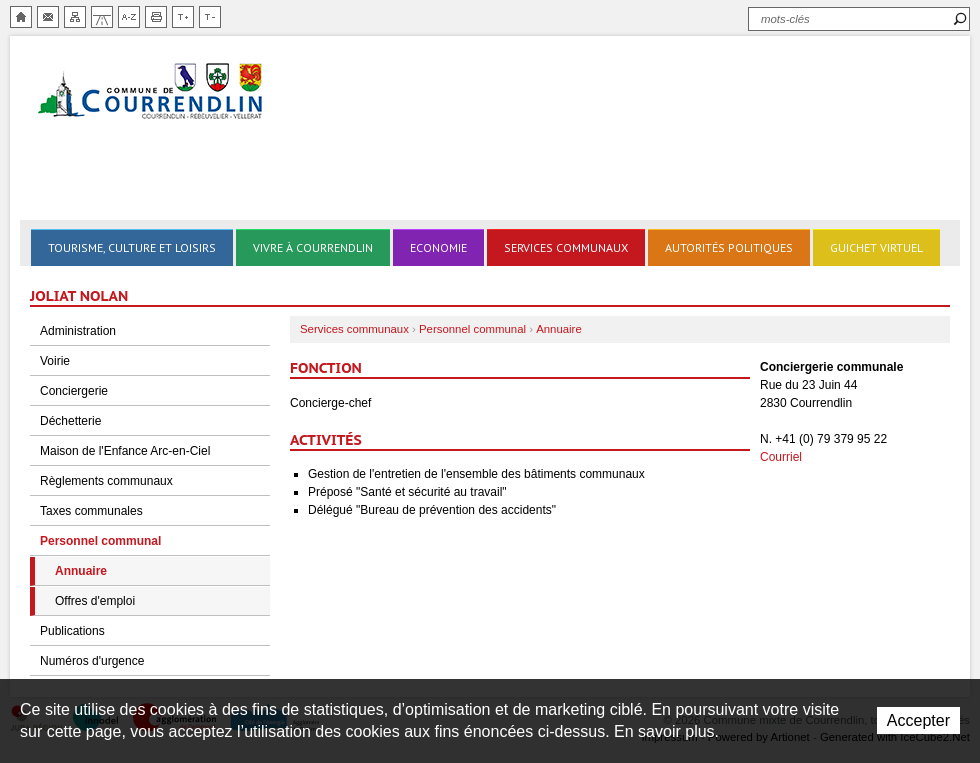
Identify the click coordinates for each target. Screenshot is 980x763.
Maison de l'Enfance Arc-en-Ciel (125, 451)
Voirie (55, 361)
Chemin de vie (102, 17)
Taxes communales (91, 511)
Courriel (781, 457)
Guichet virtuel (876, 247)
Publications (72, 631)
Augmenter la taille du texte (183, 17)
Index (129, 17)
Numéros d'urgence (92, 661)
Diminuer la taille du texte (210, 17)
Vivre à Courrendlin (313, 247)
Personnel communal (100, 541)
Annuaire (81, 571)
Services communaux (566, 247)
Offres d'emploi (95, 601)
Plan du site (75, 17)
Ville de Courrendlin (152, 92)
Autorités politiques (729, 247)
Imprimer (156, 17)
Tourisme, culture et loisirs (132, 247)
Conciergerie (74, 391)
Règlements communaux (106, 481)
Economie (438, 247)
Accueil (21, 17)
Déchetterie (70, 421)
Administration (78, 331)
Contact (48, 17)
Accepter (918, 720)
